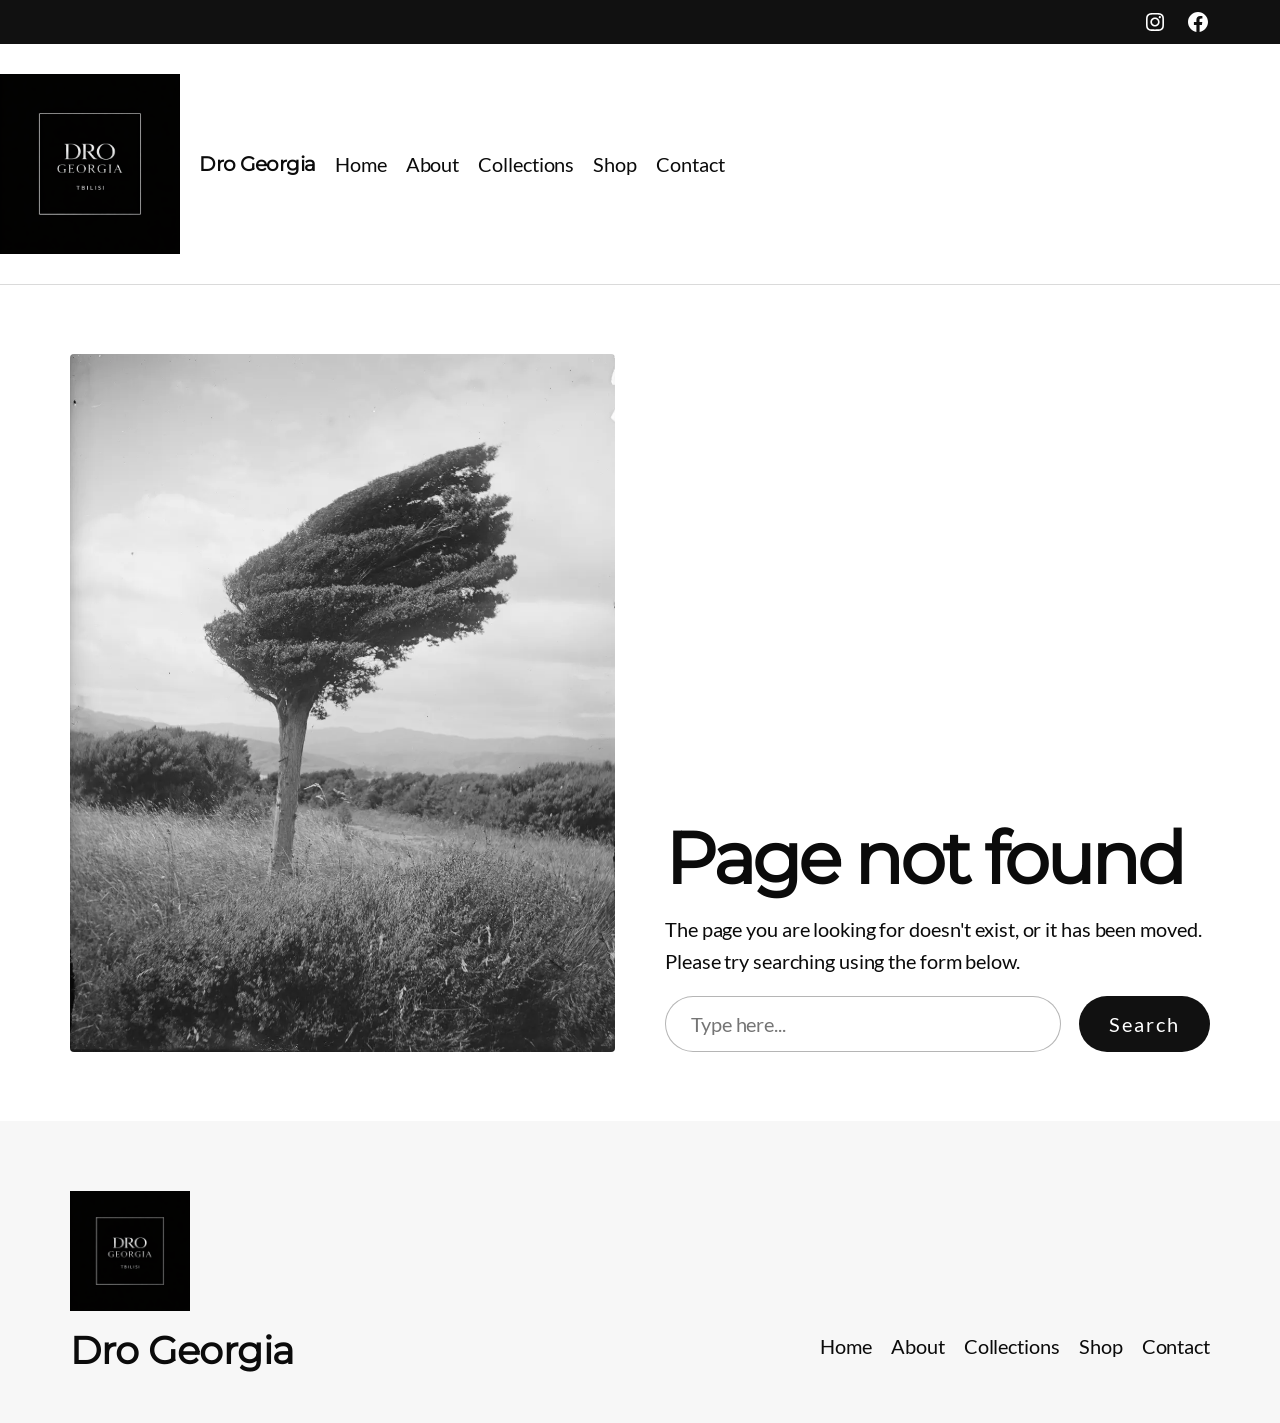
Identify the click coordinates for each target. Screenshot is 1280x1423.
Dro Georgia (257, 164)
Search (1144, 1024)
